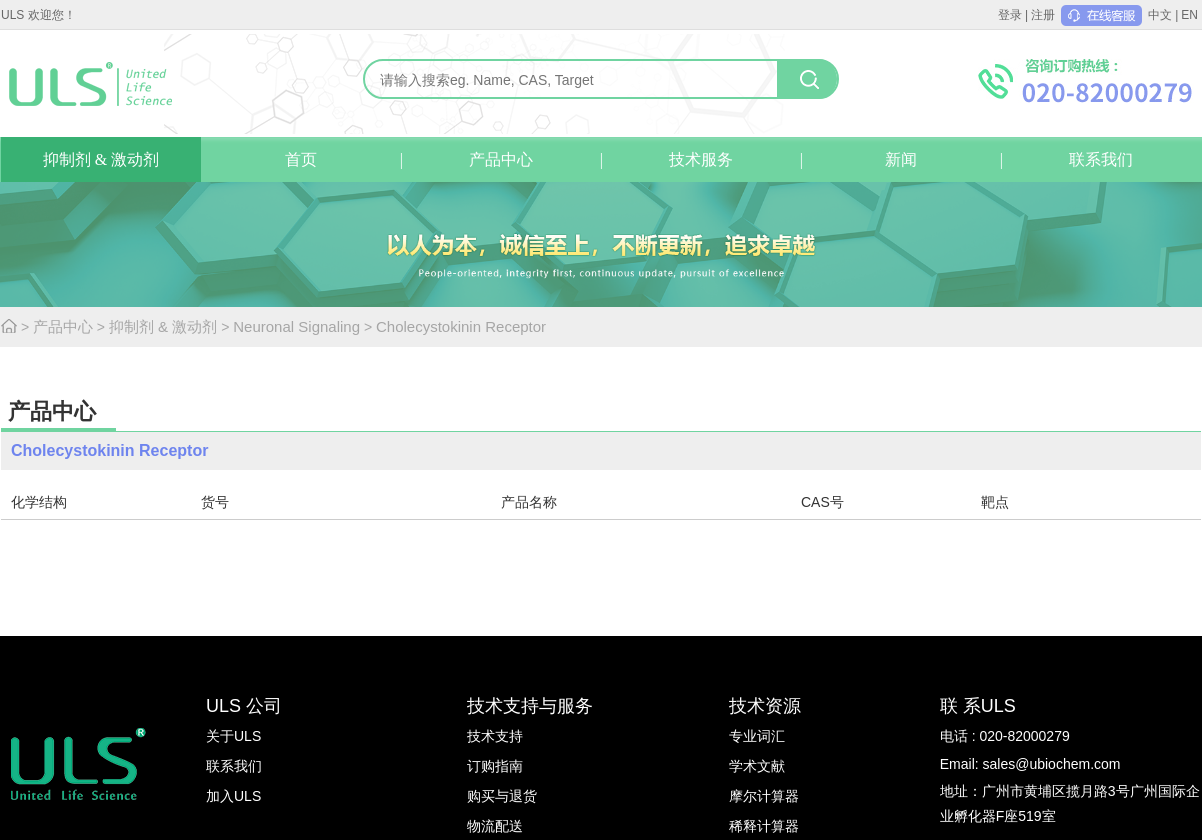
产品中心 (501, 159)
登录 (1010, 15)
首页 (301, 159)
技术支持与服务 (530, 706)
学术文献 (757, 766)
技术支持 (495, 736)
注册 (1043, 15)
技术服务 (701, 159)
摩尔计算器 (764, 796)
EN (1189, 15)
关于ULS (233, 736)
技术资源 (765, 706)
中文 (1160, 15)
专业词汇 (757, 736)
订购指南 (495, 766)
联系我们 (1101, 159)
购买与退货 (502, 796)
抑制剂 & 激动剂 (101, 159)
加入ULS (233, 796)
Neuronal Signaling (296, 326)
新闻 (901, 159)
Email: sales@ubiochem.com (1030, 764)
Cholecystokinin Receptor (461, 326)
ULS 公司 (244, 706)
